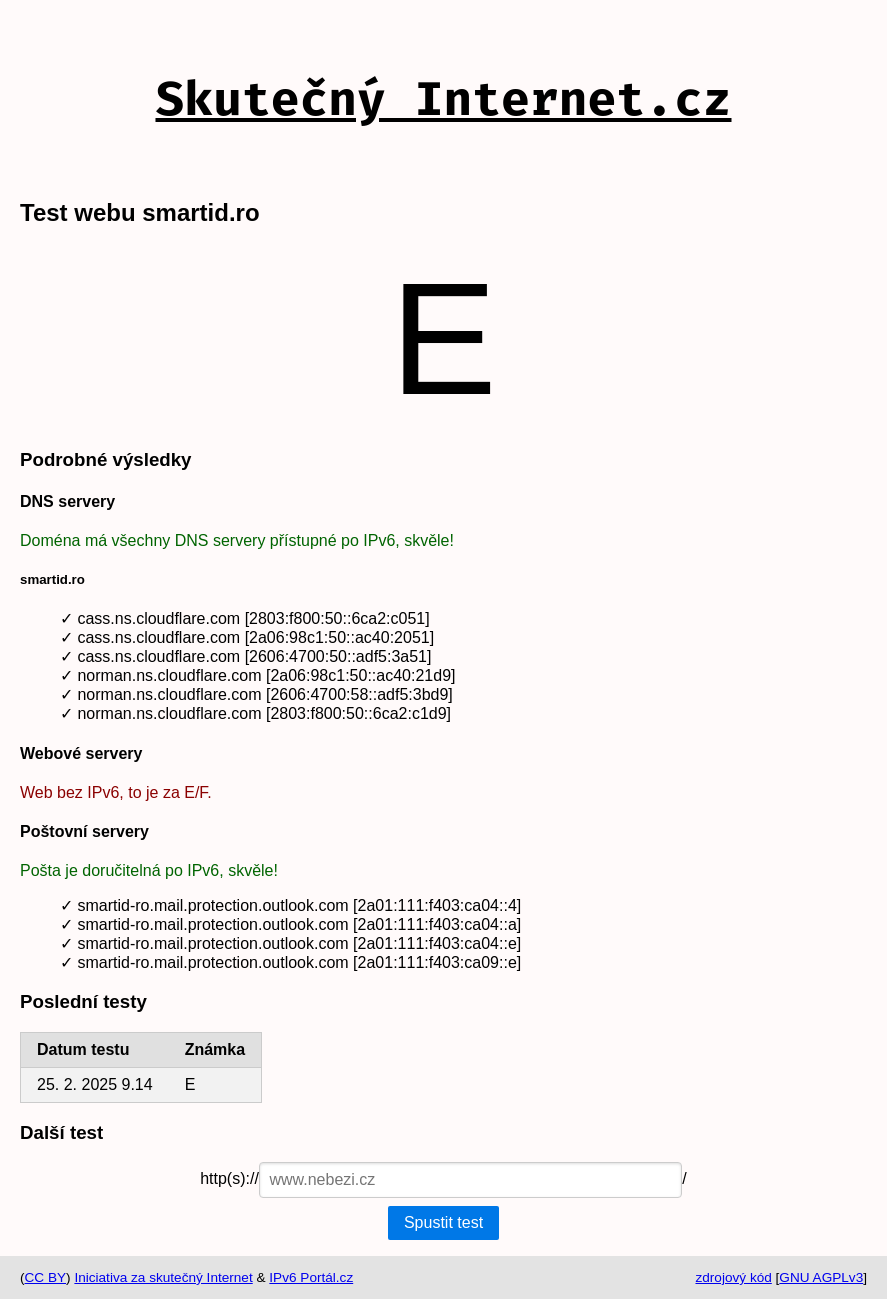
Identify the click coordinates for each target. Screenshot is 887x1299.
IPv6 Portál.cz (311, 1277)
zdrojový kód (733, 1277)
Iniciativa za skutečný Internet (163, 1277)
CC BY (46, 1277)
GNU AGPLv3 (821, 1277)
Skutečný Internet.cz (443, 99)
